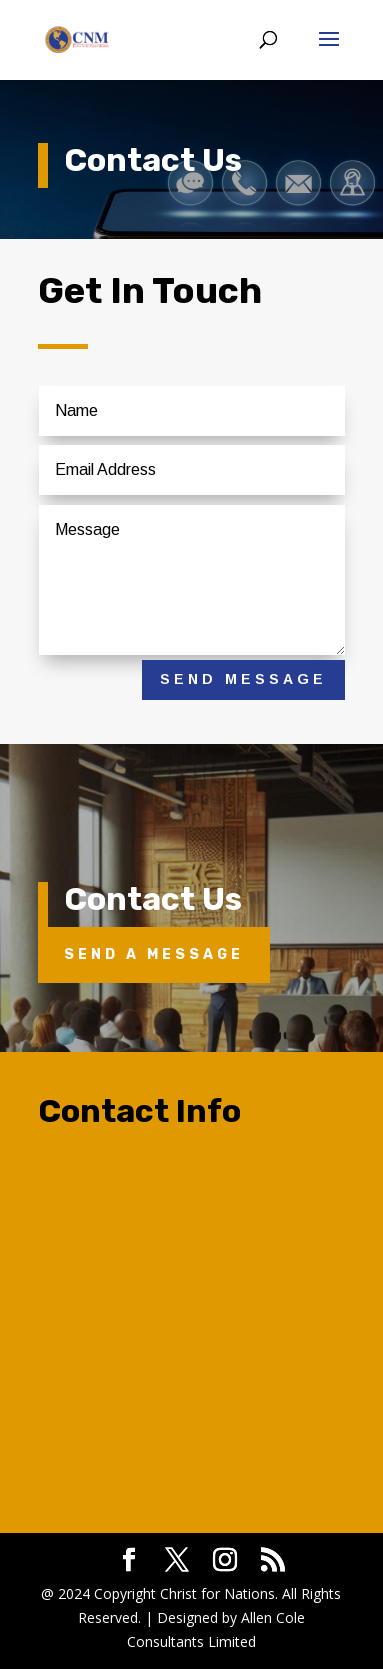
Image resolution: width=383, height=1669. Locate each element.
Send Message (243, 679)
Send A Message (154, 954)
